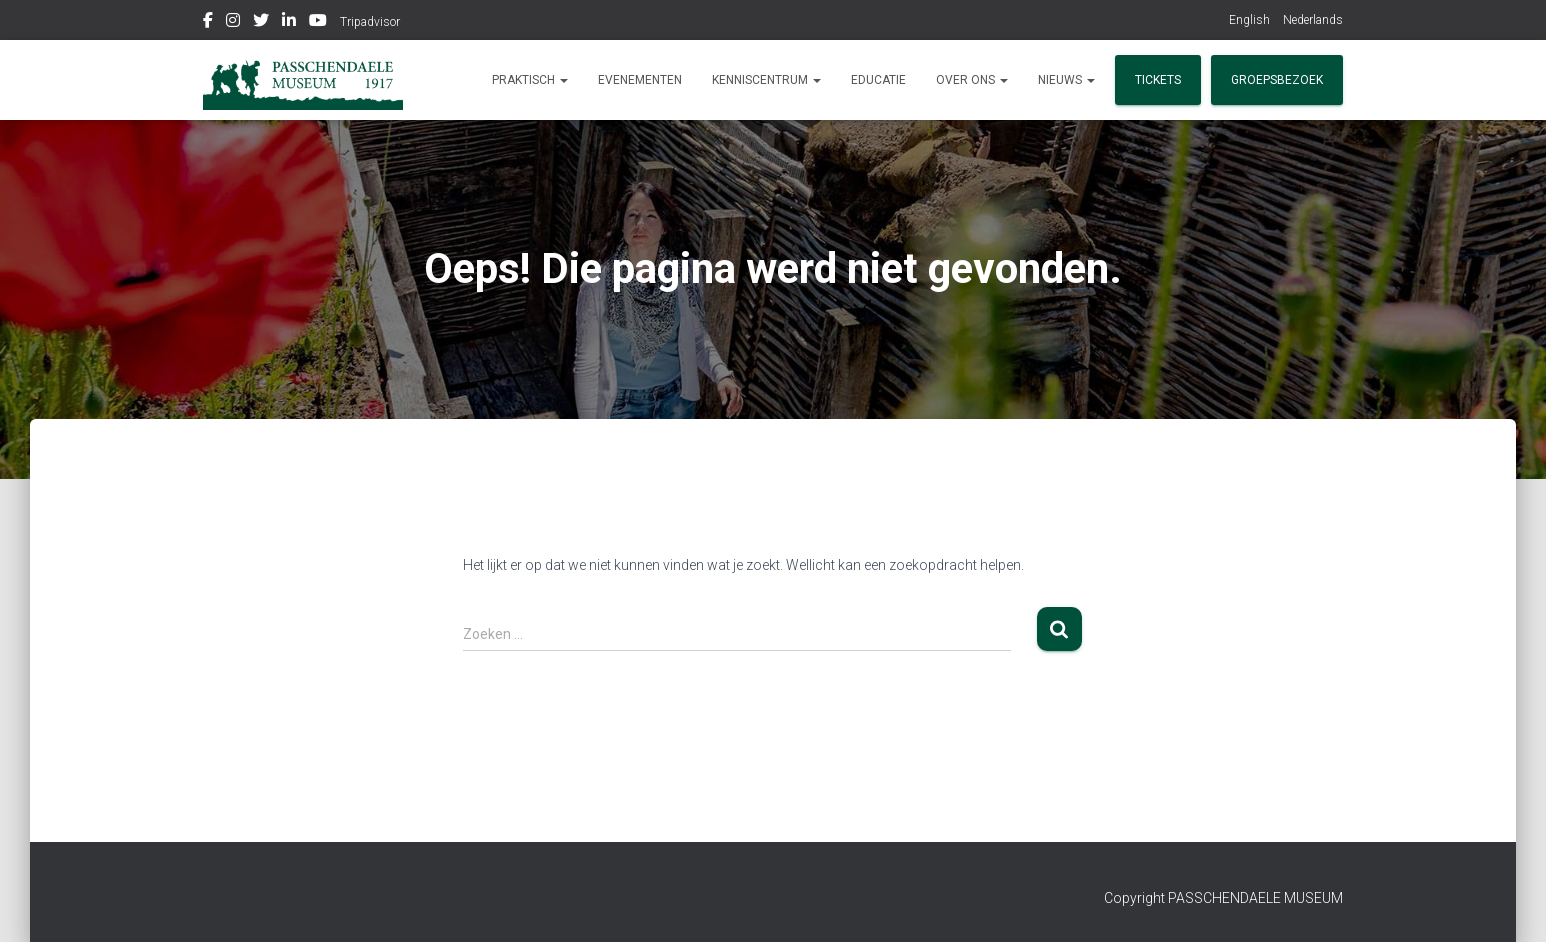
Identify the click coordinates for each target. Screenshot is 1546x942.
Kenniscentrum (766, 80)
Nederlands (1313, 20)
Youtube (318, 23)
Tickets (1158, 80)
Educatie (878, 80)
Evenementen (640, 80)
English (1249, 20)
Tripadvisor (370, 22)
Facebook (208, 23)
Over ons (972, 80)
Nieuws (1066, 80)
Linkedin (289, 23)
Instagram (233, 23)
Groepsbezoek (1277, 80)
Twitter (261, 23)
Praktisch (530, 80)
